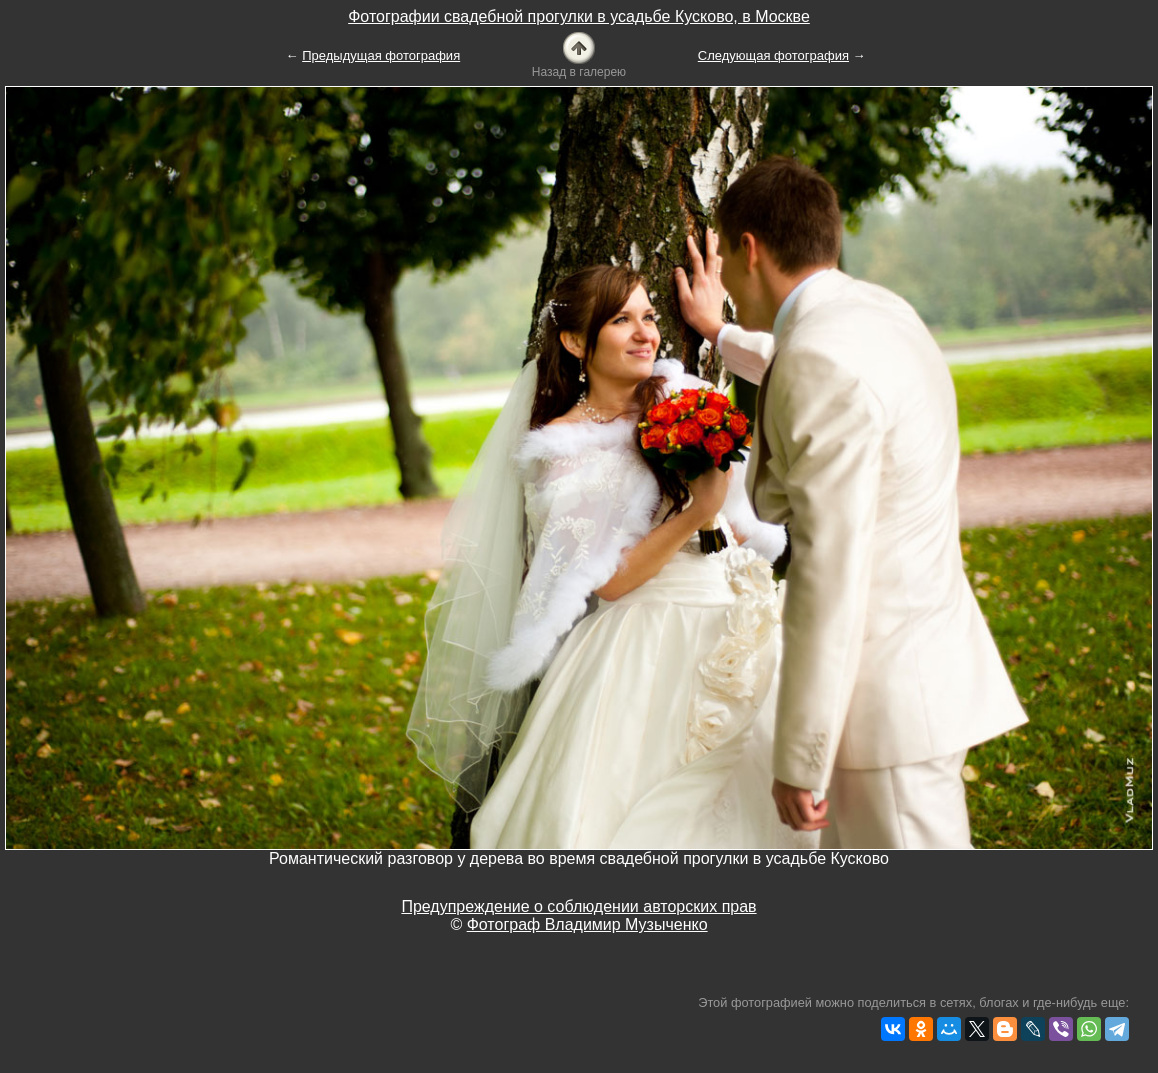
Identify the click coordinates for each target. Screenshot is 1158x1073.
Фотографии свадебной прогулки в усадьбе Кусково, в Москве (579, 16)
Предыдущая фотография (381, 55)
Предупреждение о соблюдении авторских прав (578, 906)
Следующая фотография (773, 55)
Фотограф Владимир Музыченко (587, 924)
